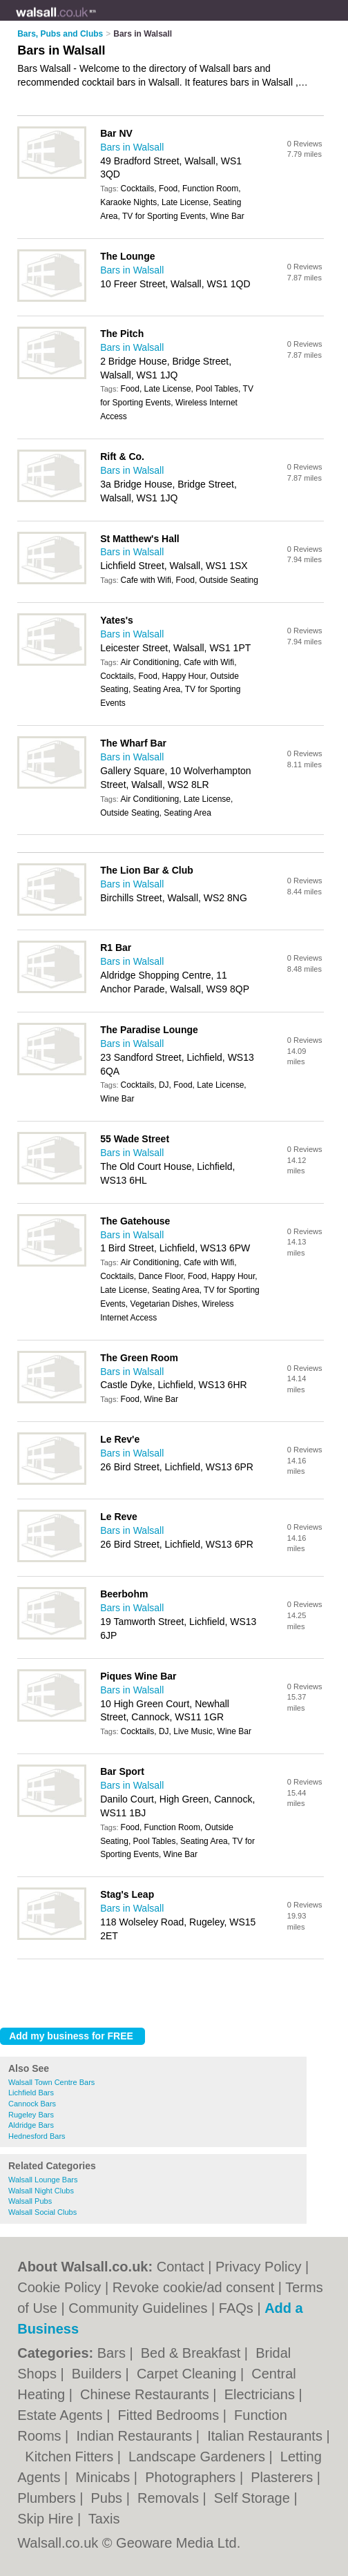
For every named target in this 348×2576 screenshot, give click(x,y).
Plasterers (284, 2477)
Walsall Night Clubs (41, 2190)
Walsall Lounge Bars (42, 2179)
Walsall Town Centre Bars (51, 2082)
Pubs (108, 2498)
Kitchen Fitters (71, 2456)
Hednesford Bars (37, 2136)
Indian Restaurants (135, 2435)
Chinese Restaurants (146, 2394)
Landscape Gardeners (198, 2456)
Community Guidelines (137, 2308)
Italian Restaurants (266, 2435)
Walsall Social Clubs (42, 2212)
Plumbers (48, 2498)
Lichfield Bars (31, 2092)
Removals (169, 2498)
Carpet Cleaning (188, 2373)
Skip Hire (47, 2518)
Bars (113, 2353)
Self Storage (254, 2498)
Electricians (261, 2394)
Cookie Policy (59, 2287)
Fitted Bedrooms (169, 2415)
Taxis (104, 2518)
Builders (99, 2373)
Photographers (192, 2477)
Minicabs (104, 2477)
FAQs (236, 2308)
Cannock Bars (32, 2103)
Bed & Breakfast (192, 2353)
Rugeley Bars (31, 2115)
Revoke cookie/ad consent (194, 2287)
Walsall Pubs (30, 2201)
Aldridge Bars (31, 2125)
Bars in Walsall (132, 147)
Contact (180, 2266)
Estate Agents (61, 2415)
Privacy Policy (258, 2266)
